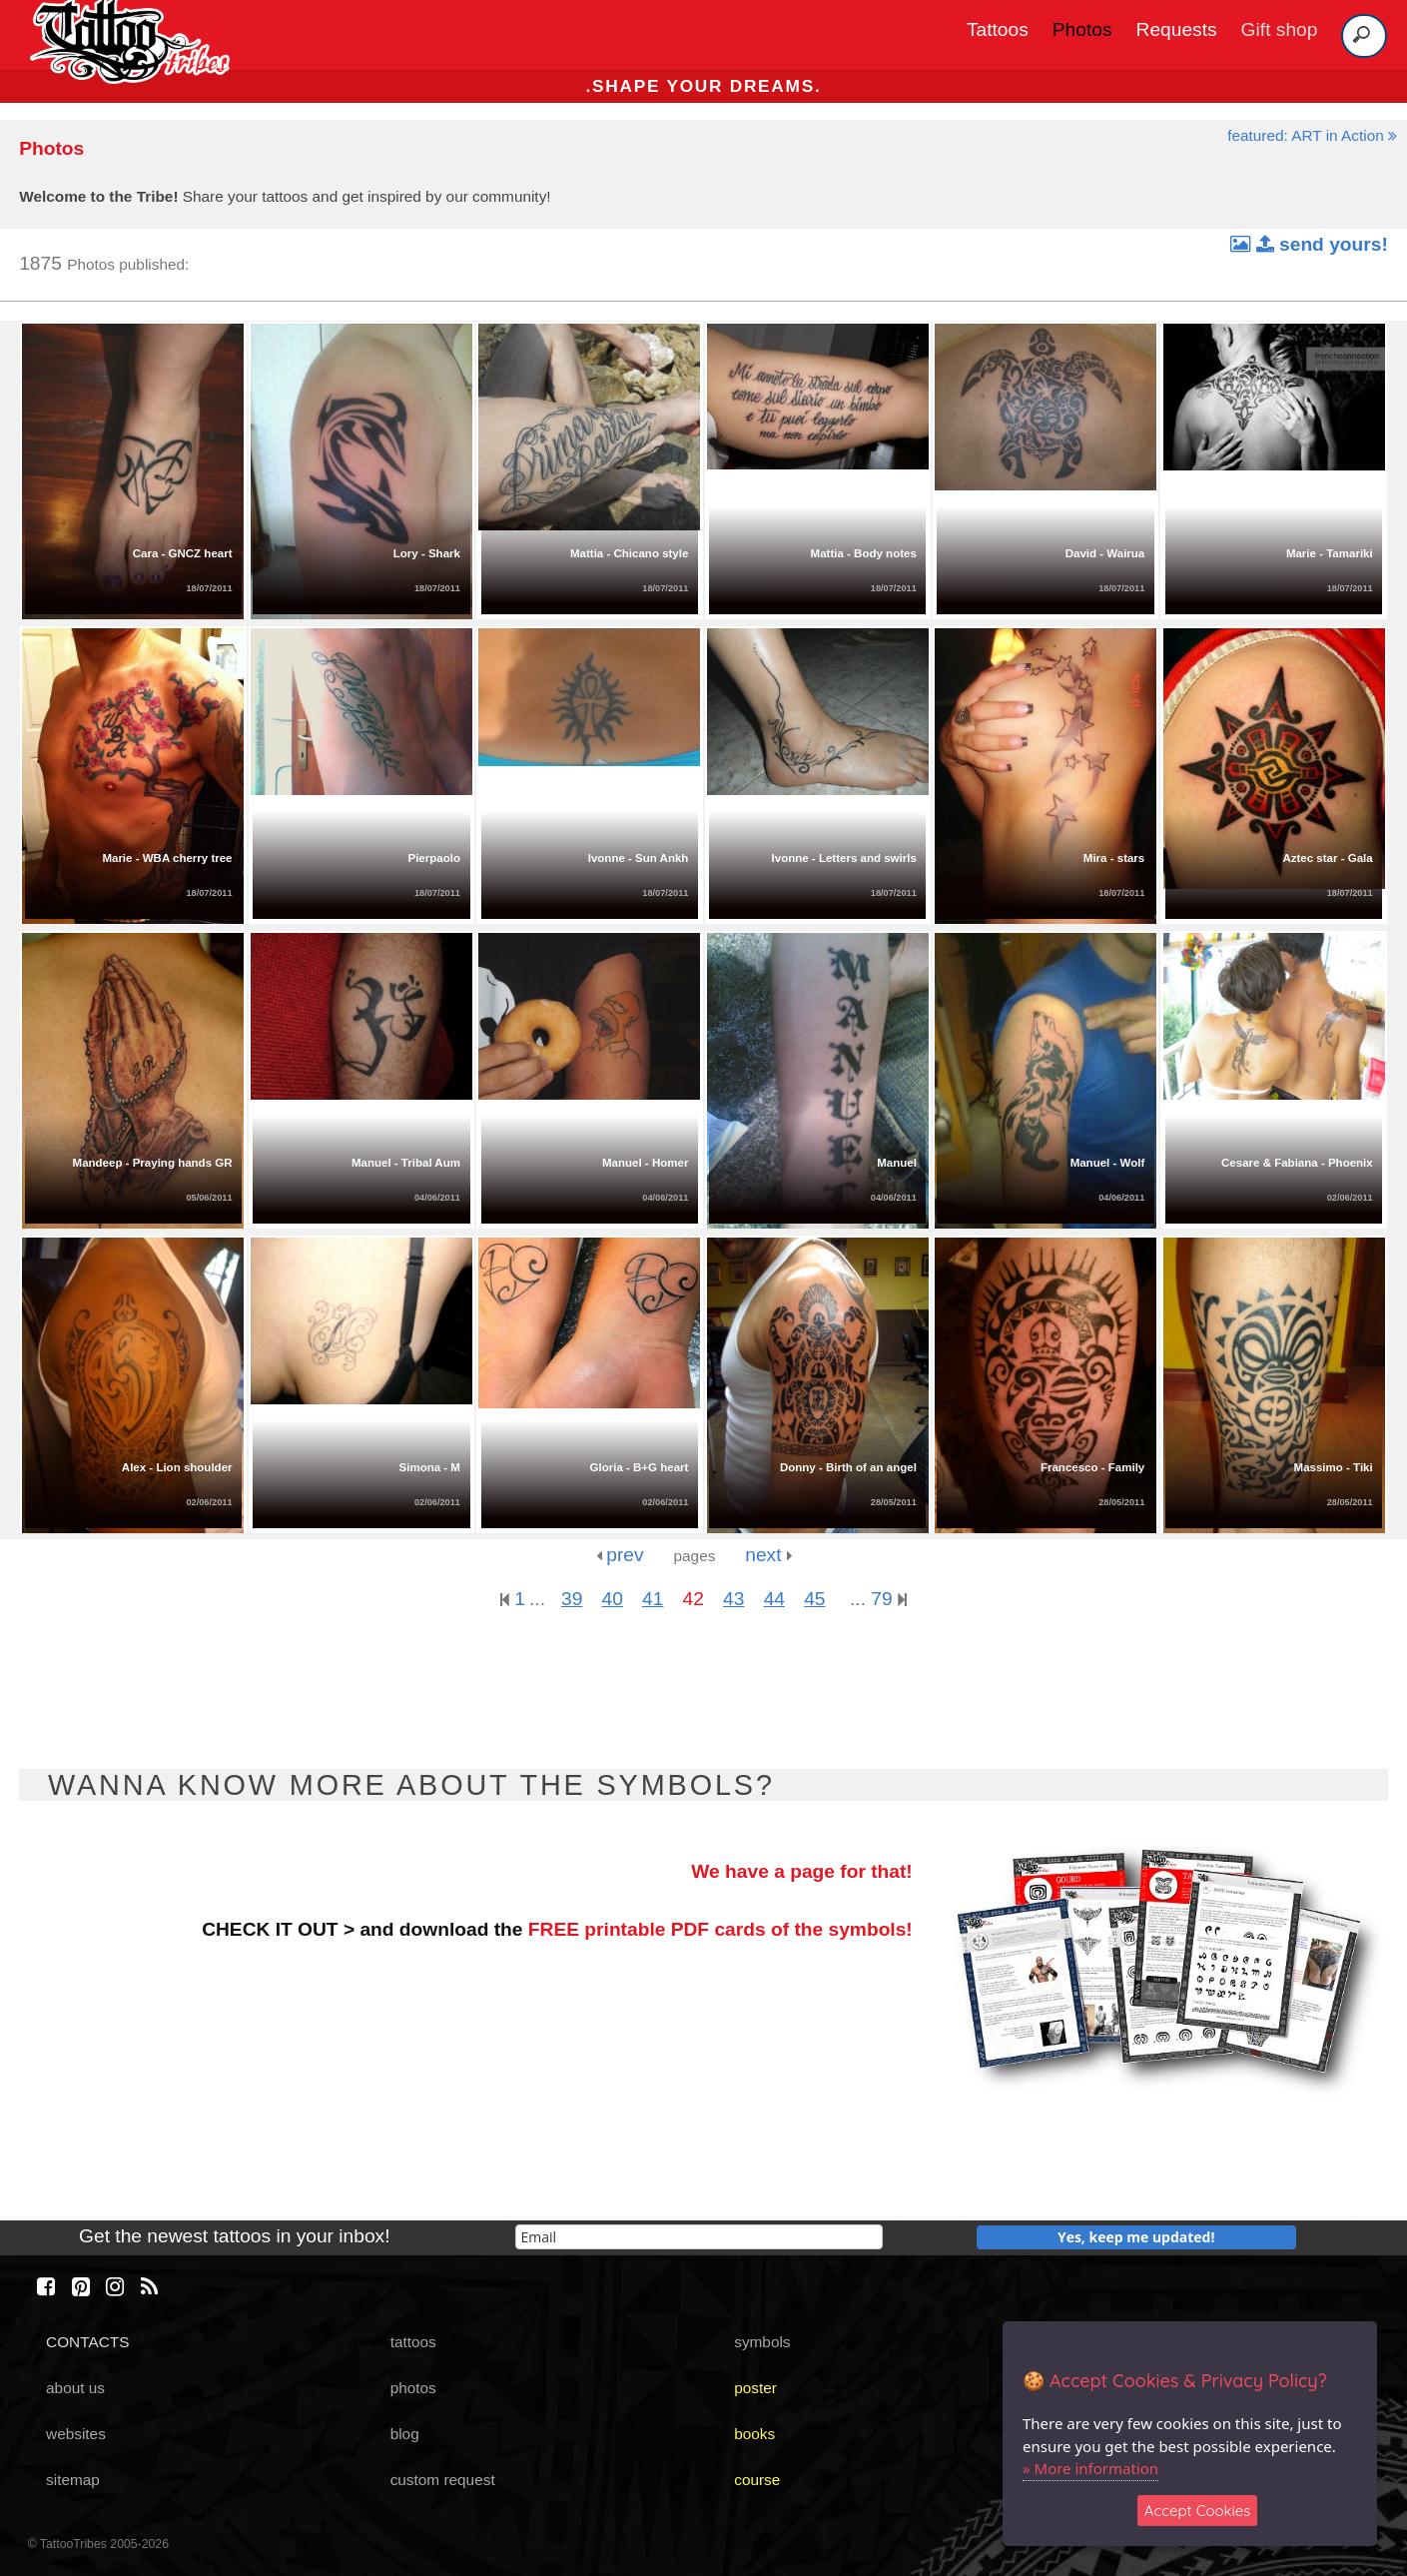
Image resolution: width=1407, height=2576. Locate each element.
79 (889, 1598)
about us (75, 2387)
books (754, 2433)
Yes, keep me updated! (1136, 2236)
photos (413, 2387)
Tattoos (998, 29)
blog (404, 2433)
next (768, 1554)
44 (774, 1598)
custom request (442, 2479)
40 (612, 1598)
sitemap (73, 2479)
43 (733, 1598)
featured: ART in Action (1312, 135)
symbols (762, 2341)
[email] (699, 2236)
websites (76, 2433)
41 (652, 1598)
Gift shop (1279, 29)
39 (571, 1598)
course (757, 2479)
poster (755, 2387)
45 (814, 1598)
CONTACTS (87, 2341)
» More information (1090, 2468)
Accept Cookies (1197, 2510)
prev (620, 1554)
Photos (1082, 29)
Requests (1176, 29)
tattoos (413, 2341)
